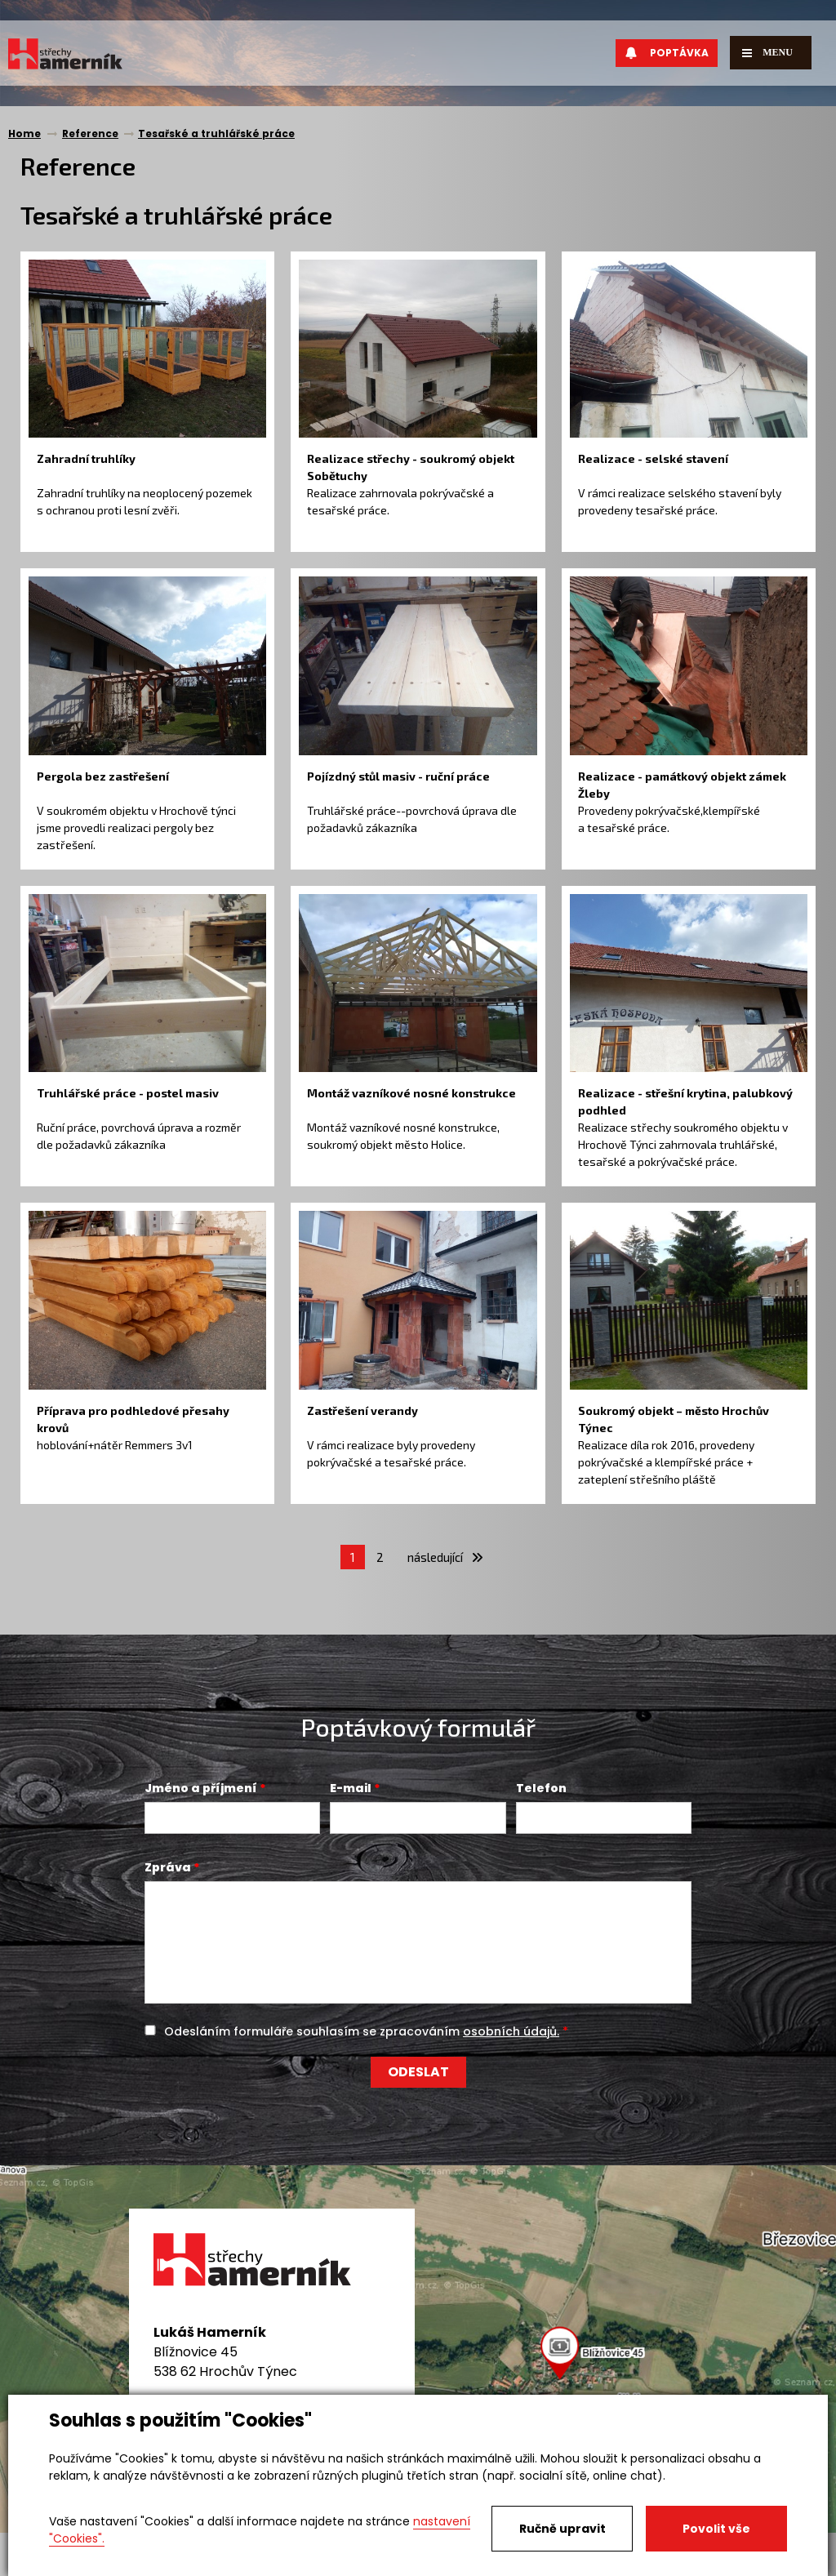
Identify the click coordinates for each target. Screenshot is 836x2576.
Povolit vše (716, 2528)
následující (445, 1557)
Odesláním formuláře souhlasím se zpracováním (361, 2031)
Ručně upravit (562, 2528)
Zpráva (168, 1867)
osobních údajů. (511, 2031)
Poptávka (667, 53)
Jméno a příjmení (201, 1788)
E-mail (350, 1788)
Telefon (541, 1788)
